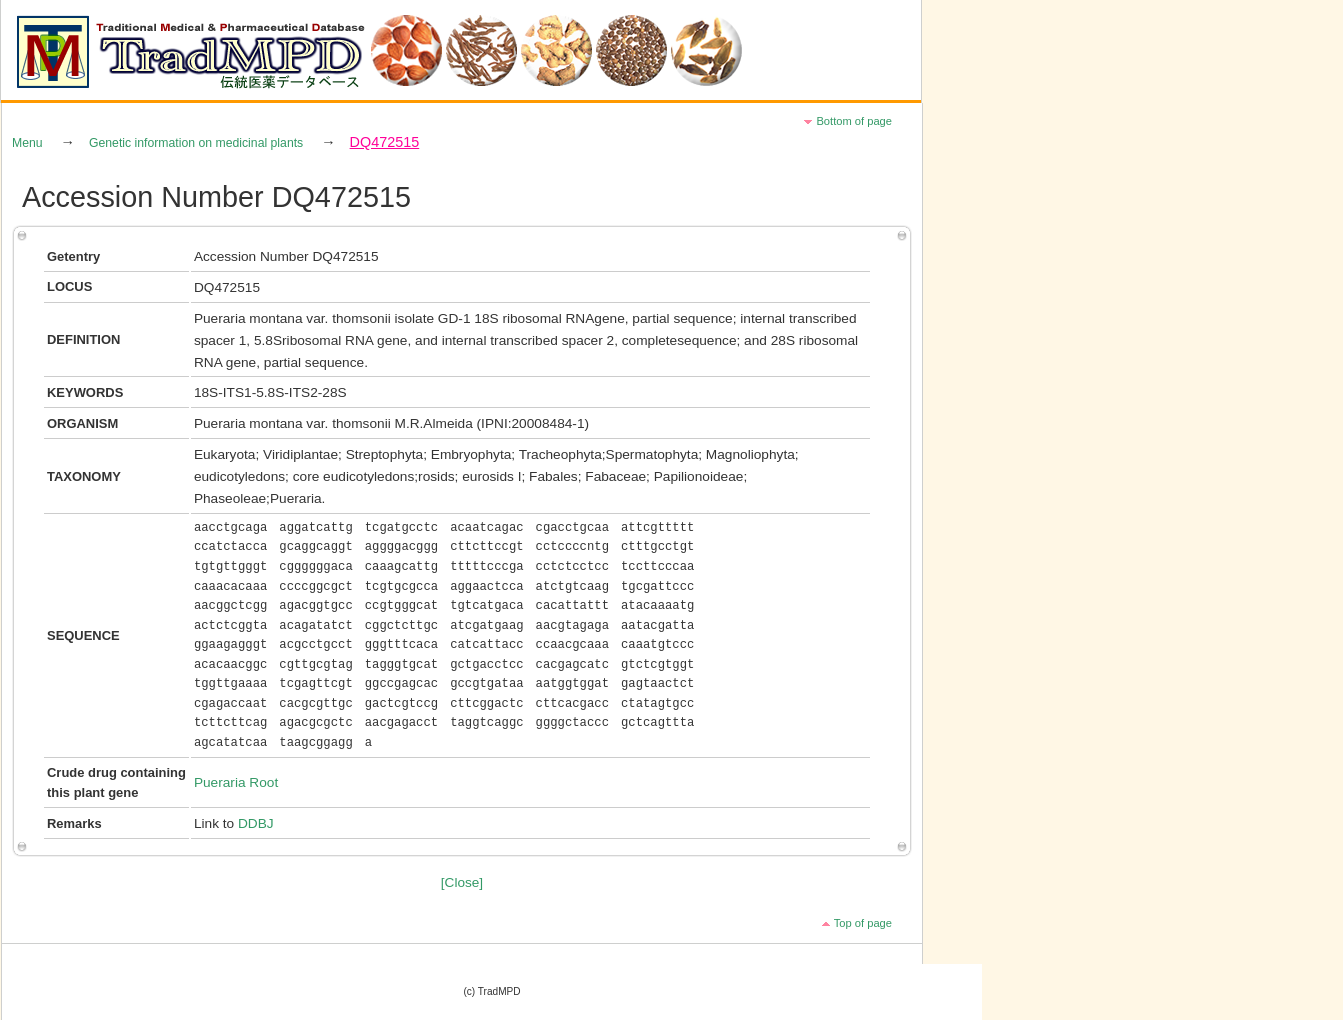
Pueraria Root (236, 782)
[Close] (462, 882)
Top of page (863, 923)
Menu (27, 143)
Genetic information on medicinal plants (196, 143)
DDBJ (256, 823)
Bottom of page (854, 121)
